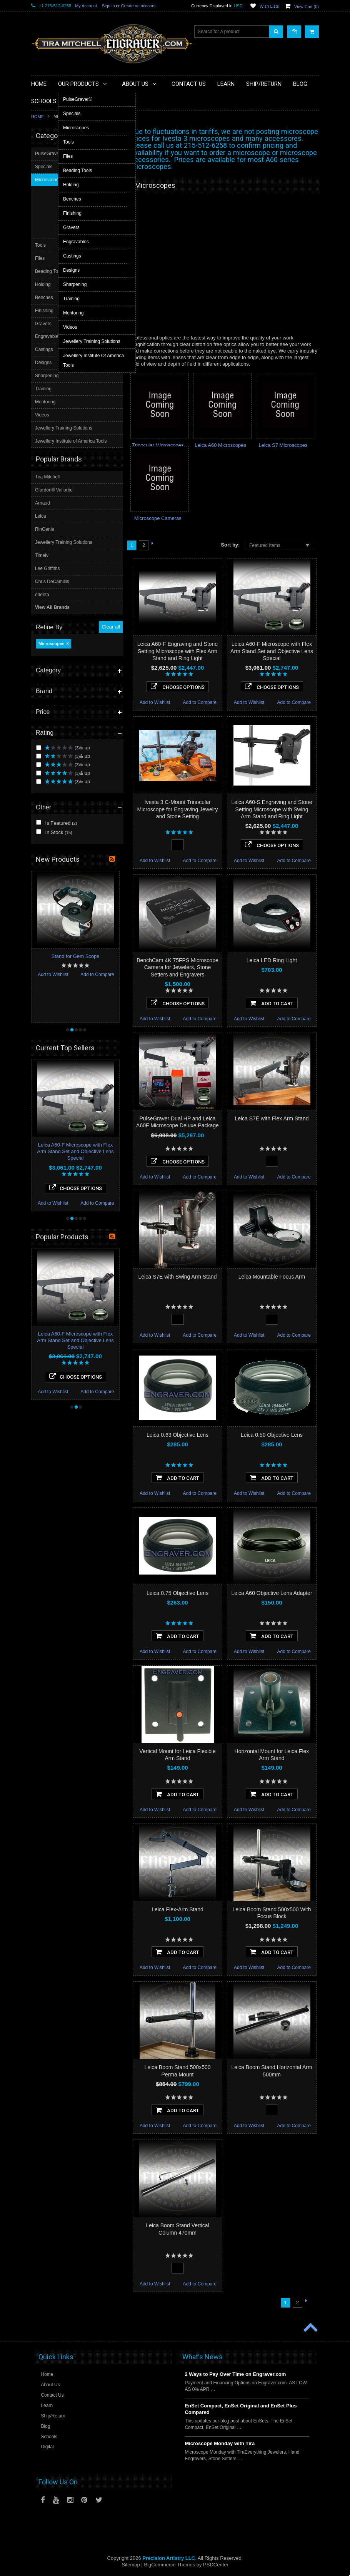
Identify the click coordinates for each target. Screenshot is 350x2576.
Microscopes (51, 157)
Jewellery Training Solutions (64, 612)
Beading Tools (50, 456)
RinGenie (44, 713)
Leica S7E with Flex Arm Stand (271, 1118)
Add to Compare (200, 702)
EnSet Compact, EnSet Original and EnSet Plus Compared (241, 2409)
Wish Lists (269, 6)
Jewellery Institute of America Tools (72, 626)
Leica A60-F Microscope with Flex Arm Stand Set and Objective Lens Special (271, 651)
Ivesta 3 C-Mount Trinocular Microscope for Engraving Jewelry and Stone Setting (177, 809)
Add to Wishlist (155, 702)
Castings (45, 534)
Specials (44, 404)
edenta (42, 779)
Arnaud (42, 687)
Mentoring (46, 586)
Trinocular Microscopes (157, 445)
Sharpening (47, 560)
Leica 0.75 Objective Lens (177, 1593)
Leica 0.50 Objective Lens (272, 1435)
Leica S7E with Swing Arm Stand (177, 1277)
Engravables (49, 521)
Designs (44, 547)
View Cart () (306, 6)
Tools (41, 430)
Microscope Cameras (158, 518)
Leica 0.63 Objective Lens (177, 1435)
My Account (86, 5)
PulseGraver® (50, 391)
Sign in (108, 5)
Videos (43, 599)
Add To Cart (271, 1003)
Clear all (111, 141)
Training (44, 573)
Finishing (45, 495)
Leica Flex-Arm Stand (177, 1909)
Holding (44, 469)
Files (40, 443)
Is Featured (56, 337)
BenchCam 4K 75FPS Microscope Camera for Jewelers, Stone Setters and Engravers (177, 967)
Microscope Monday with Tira (220, 2443)
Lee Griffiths (47, 753)
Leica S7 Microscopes (282, 445)
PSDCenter (215, 2565)
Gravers (44, 508)
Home (37, 116)
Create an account (138, 5)
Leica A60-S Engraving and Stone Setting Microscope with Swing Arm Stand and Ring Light (271, 809)
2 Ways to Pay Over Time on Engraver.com (235, 2374)
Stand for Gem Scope (75, 903)
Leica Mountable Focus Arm (271, 1277)
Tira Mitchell (47, 661)
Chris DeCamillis (52, 766)
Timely (41, 739)
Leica (40, 700)
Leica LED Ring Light (272, 960)
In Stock (54, 346)
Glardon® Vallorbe (54, 674)
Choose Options (178, 686)
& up (63, 261)
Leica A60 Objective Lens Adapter (271, 1593)
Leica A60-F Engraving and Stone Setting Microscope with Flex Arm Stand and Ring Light (177, 651)
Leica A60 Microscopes (220, 445)
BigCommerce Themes (169, 2565)
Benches (45, 482)
